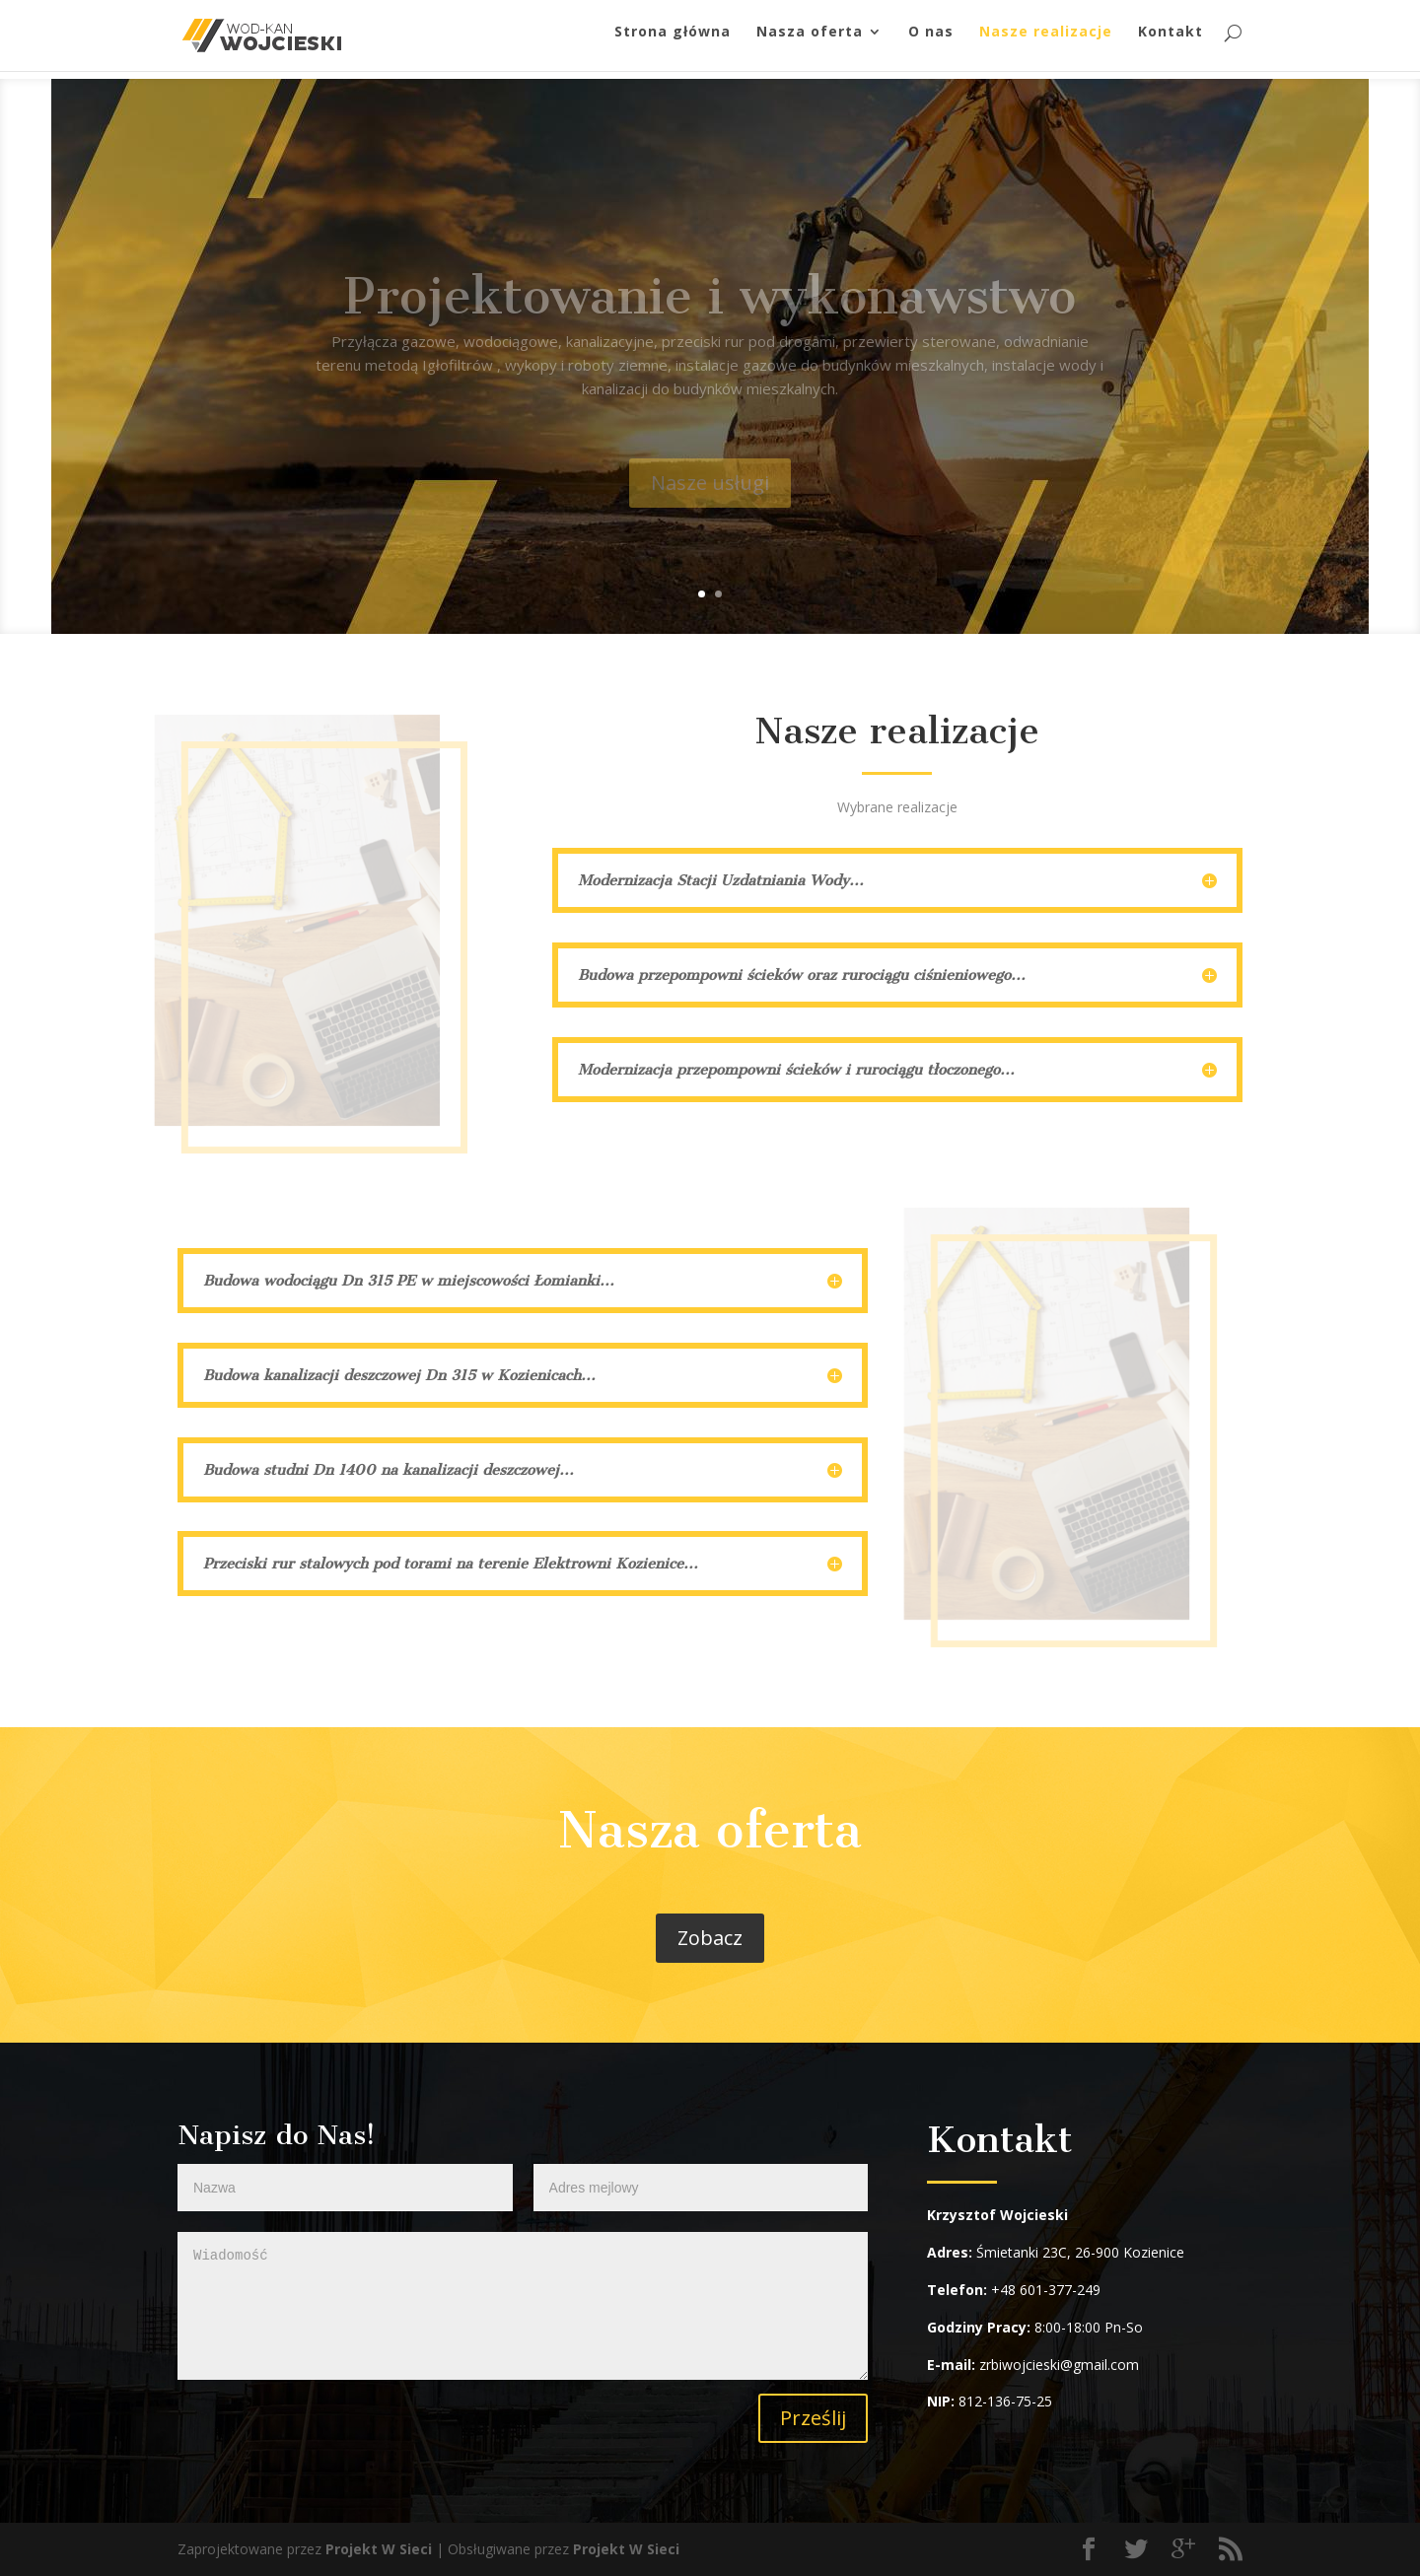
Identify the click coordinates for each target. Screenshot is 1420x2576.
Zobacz (710, 1937)
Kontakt (1170, 40)
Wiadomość (523, 2306)
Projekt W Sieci (378, 2549)
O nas (931, 40)
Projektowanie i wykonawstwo (710, 316)
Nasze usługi (710, 502)
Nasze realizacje (1045, 40)
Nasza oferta (809, 40)
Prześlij (813, 2417)
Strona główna (672, 40)
